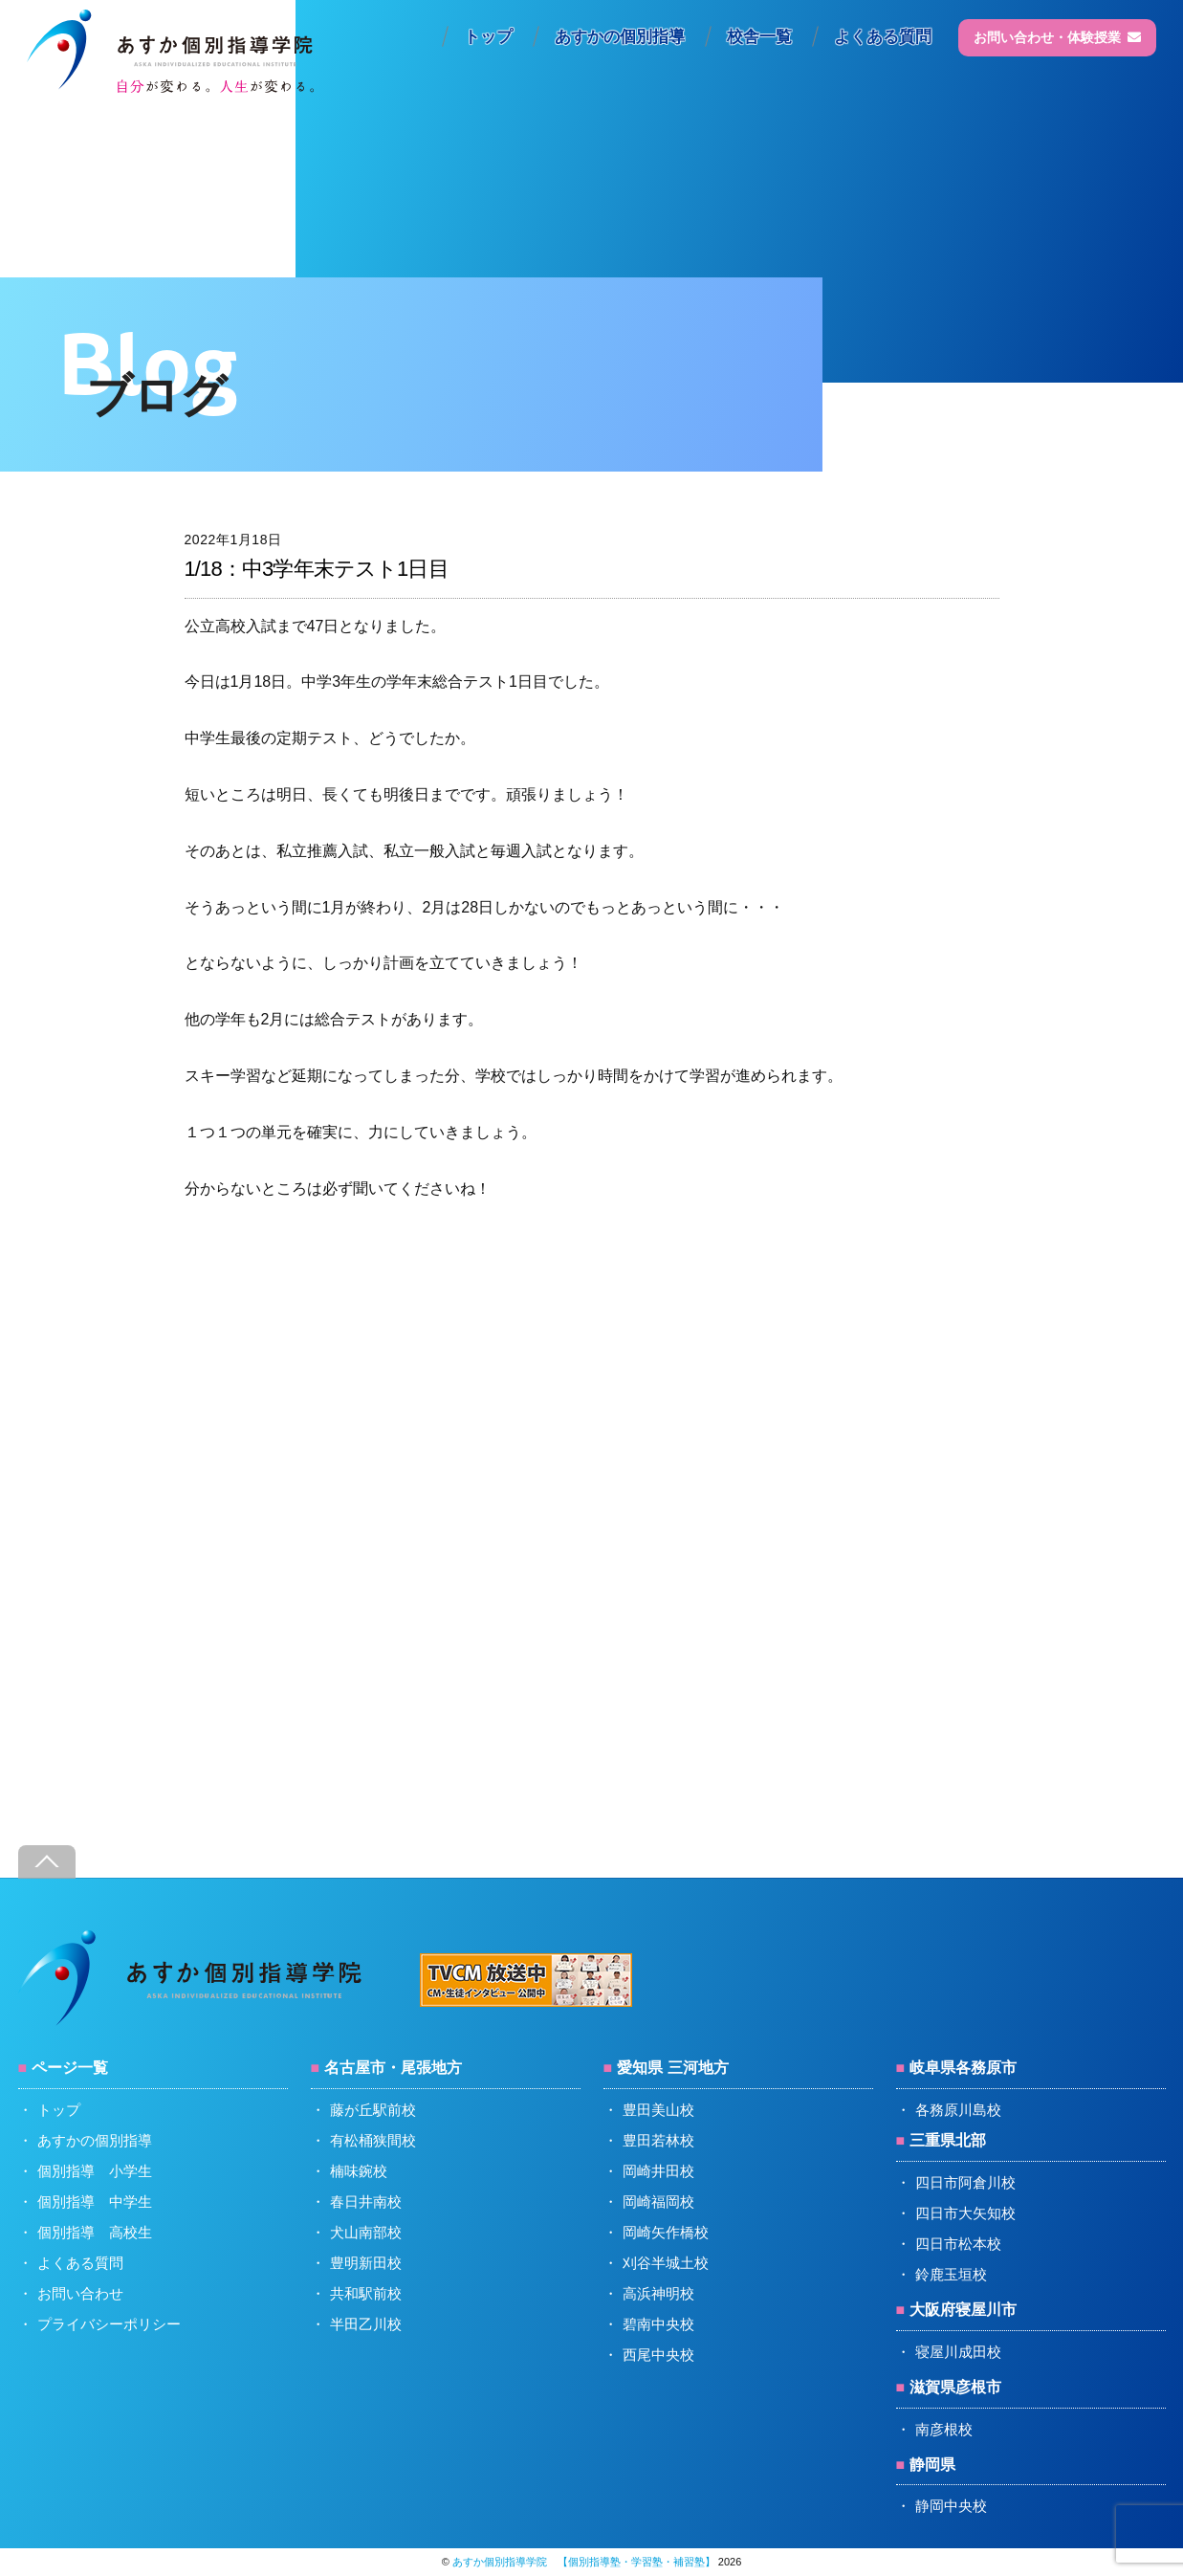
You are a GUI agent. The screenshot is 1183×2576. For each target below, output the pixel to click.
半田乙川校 (366, 2324)
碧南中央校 (658, 2324)
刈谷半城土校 (666, 2263)
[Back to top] (47, 1862)
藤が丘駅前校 (373, 2110)
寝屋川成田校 (958, 2352)
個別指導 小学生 (94, 2171)
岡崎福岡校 (658, 2201)
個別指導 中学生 (94, 2201)
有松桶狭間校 (373, 2140)
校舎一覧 (759, 37)
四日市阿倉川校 (965, 2182)
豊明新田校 (366, 2263)
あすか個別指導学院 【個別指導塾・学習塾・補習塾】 (583, 2561)
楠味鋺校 (358, 2171)
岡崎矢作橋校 (666, 2232)
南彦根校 (944, 2429)
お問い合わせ (80, 2293)
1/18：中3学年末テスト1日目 (317, 569)
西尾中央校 (658, 2354)
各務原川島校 (958, 2110)
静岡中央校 (951, 2506)
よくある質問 (882, 37)
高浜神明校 (658, 2293)
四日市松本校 (958, 2243)
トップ (488, 37)
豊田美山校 (658, 2110)
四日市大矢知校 (965, 2213)
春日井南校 (366, 2201)
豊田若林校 (658, 2140)
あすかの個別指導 (620, 37)
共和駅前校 (366, 2293)
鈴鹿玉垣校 (951, 2274)
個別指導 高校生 (94, 2232)
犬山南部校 (366, 2232)
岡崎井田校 (658, 2171)
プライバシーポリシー (109, 2324)
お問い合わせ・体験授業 (1057, 37)
